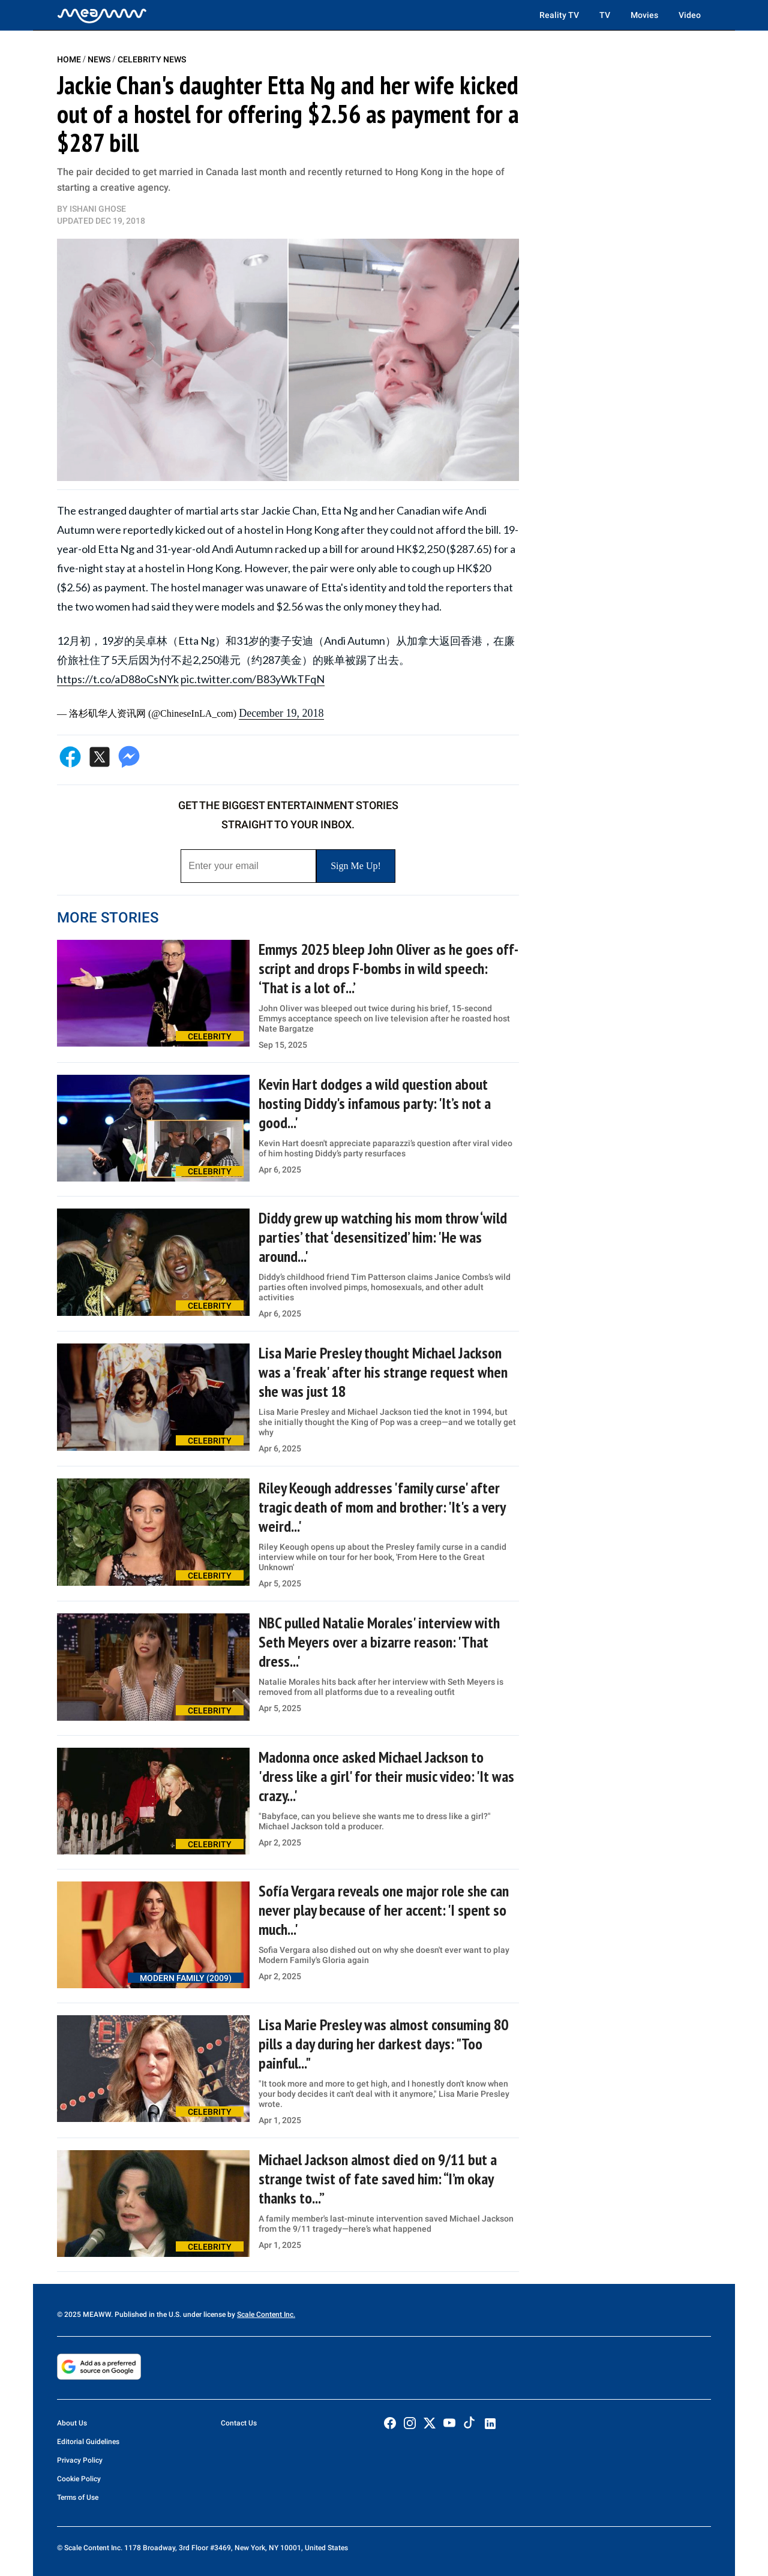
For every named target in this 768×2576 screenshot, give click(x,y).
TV (604, 15)
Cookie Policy (79, 2479)
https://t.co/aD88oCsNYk (118, 679)
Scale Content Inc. (266, 2314)
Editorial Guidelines (88, 2441)
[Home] (102, 15)
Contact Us (239, 2423)
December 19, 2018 (281, 713)
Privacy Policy (80, 2460)
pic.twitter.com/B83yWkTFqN (253, 679)
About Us (72, 2423)
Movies (644, 15)
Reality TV (559, 15)
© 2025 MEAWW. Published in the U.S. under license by (147, 2314)
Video (690, 15)
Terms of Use (77, 2497)
